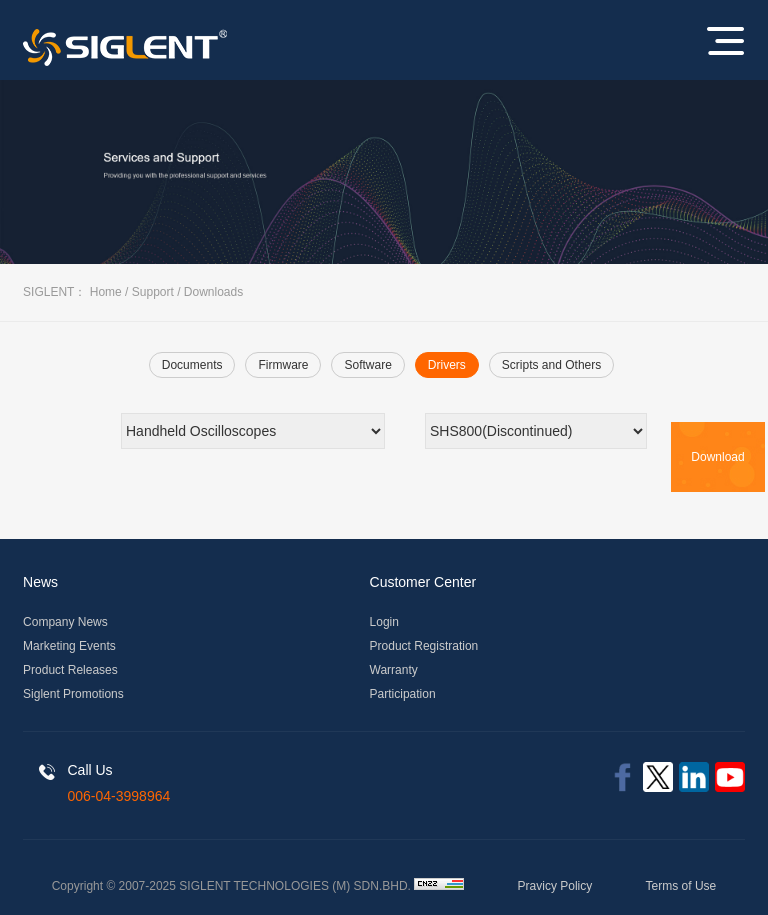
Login (384, 622)
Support (153, 292)
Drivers (447, 365)
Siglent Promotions (73, 694)
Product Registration (424, 646)
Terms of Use (681, 886)
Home (106, 292)
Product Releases (70, 670)
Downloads (213, 292)
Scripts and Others (551, 365)
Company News (65, 622)
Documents (192, 365)
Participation (403, 694)
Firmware (283, 365)
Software (367, 365)
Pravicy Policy (555, 886)
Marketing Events (69, 646)
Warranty (394, 670)
